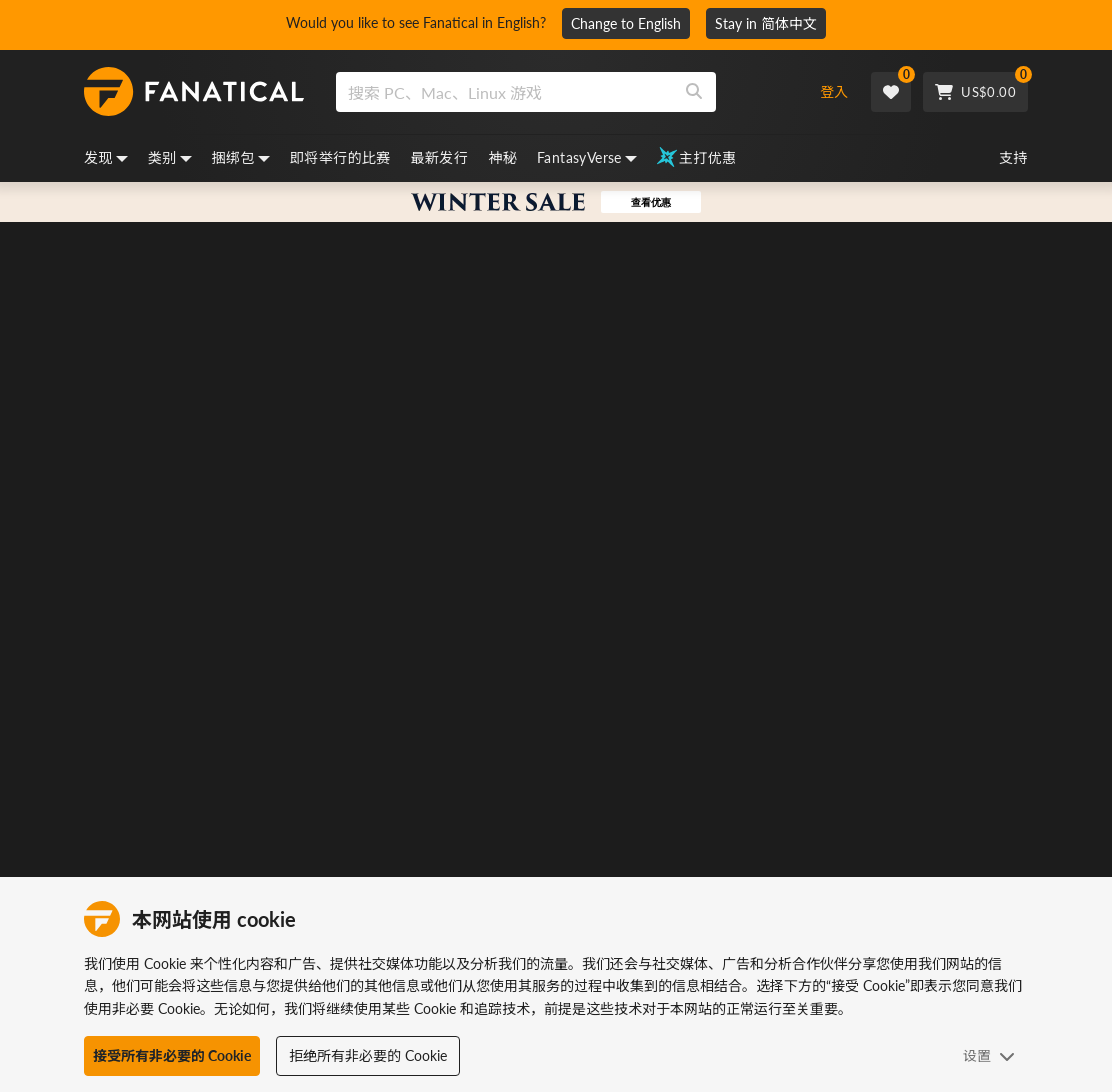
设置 (989, 1055)
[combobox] (560, 92)
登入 (834, 91)
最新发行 (440, 157)
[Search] (694, 92)
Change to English (626, 23)
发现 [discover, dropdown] (106, 157)
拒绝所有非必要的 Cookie (368, 1055)
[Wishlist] (891, 92)
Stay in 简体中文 (766, 23)
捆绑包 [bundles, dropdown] (241, 157)
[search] (504, 92)
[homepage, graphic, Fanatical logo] (194, 92)
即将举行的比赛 (340, 157)
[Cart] (975, 92)
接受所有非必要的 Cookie (172, 1055)
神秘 (502, 157)
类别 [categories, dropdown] (170, 157)
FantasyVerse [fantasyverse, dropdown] (587, 157)
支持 (1013, 157)
